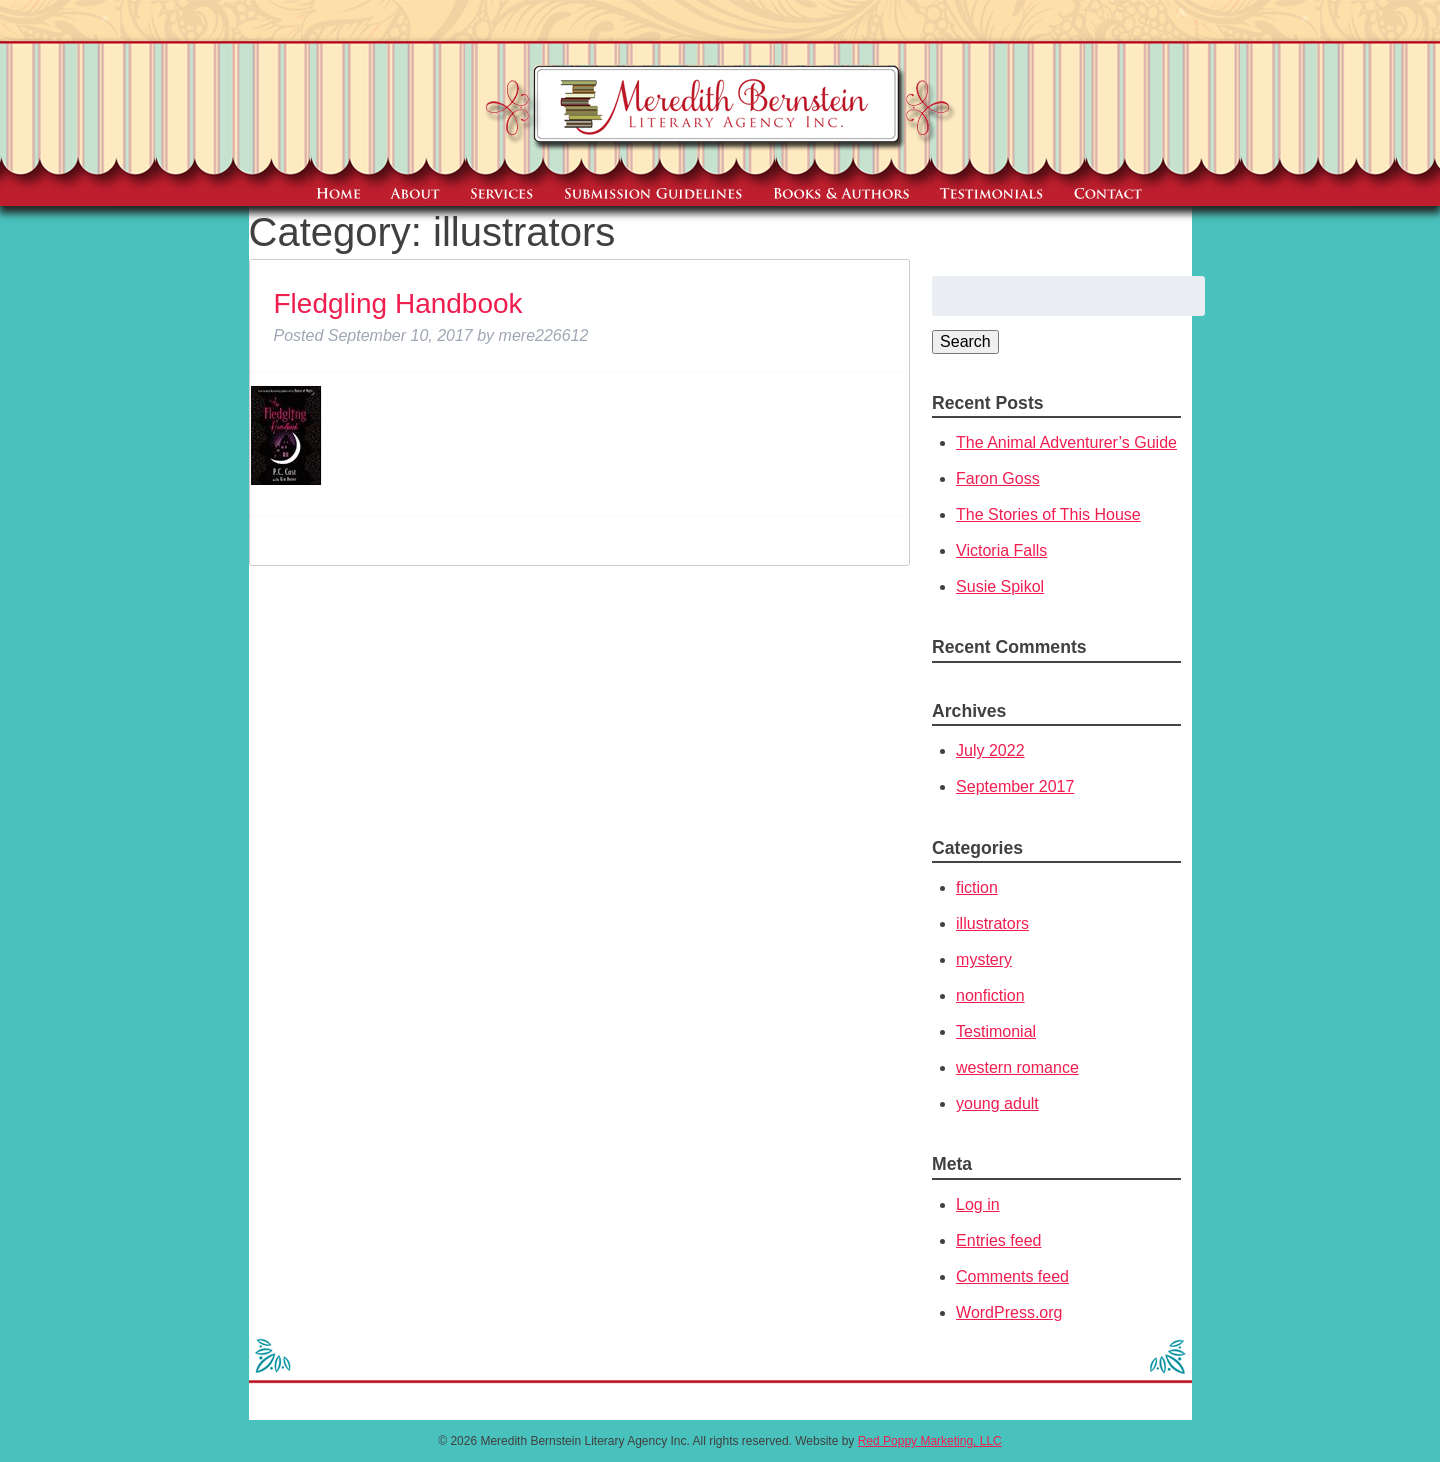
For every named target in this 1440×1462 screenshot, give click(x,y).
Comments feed (1012, 1276)
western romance (1017, 1067)
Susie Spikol (1000, 586)
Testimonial (996, 1031)
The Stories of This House (1048, 514)
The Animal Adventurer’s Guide (1066, 442)
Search (965, 341)
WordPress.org (1009, 1312)
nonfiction (990, 995)
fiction (977, 887)
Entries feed (998, 1240)
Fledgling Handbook (398, 303)
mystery (984, 959)
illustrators (992, 923)
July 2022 (990, 750)
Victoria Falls (1001, 550)
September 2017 (1015, 786)
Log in (978, 1204)
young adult (997, 1103)
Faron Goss (998, 478)
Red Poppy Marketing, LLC (930, 1441)
